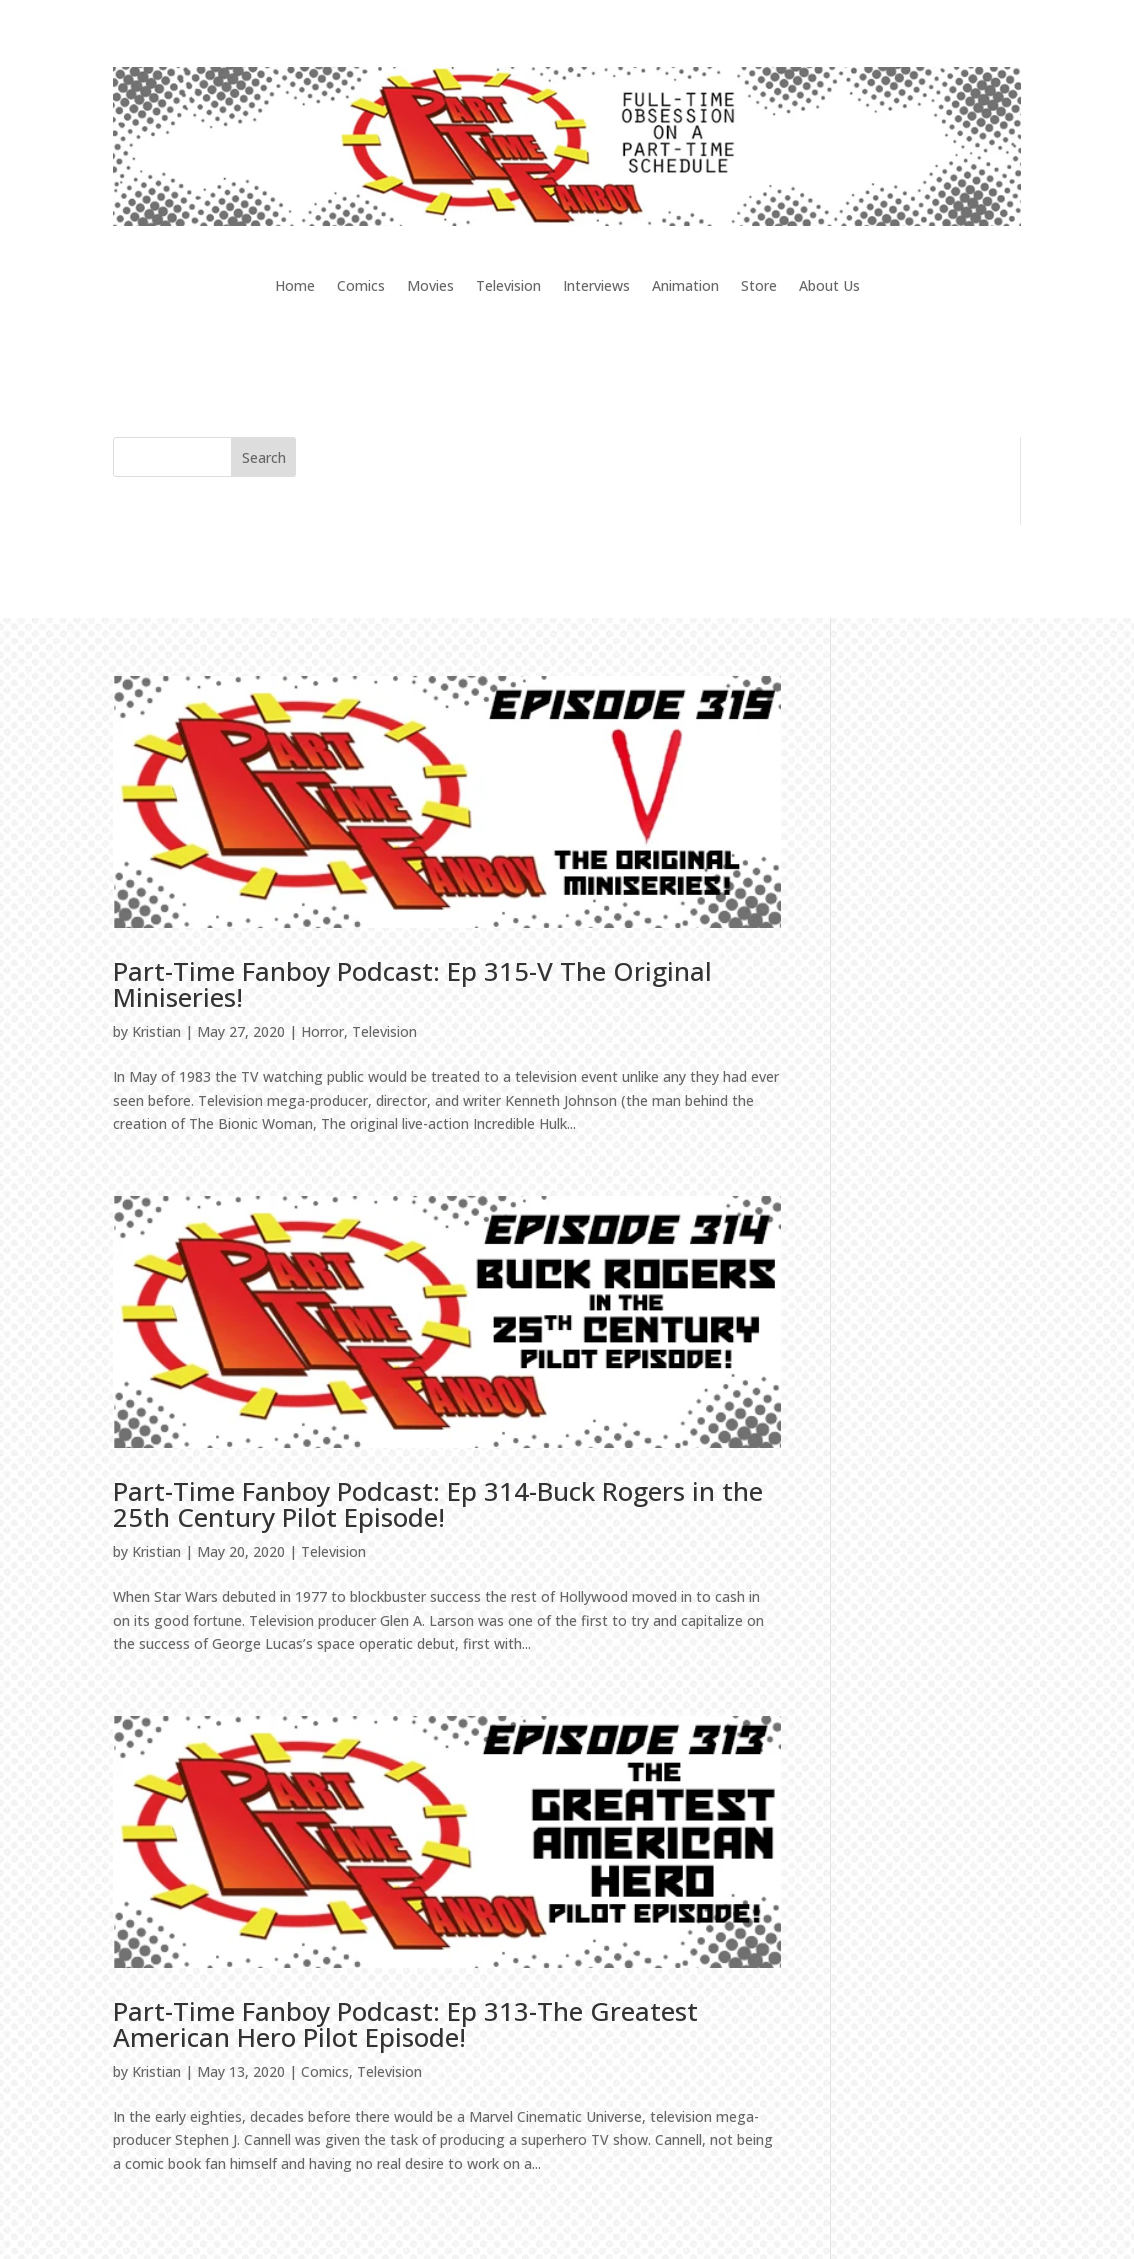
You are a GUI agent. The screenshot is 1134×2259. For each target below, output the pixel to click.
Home (295, 287)
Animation (685, 287)
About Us (829, 287)
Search (264, 457)
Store (759, 287)
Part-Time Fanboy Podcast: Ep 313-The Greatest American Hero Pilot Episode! (405, 2024)
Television (508, 287)
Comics (361, 287)
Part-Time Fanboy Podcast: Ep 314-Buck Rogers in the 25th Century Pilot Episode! (438, 1504)
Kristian (156, 1031)
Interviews (596, 287)
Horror (322, 1031)
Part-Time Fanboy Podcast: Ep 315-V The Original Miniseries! (412, 984)
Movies (430, 287)
